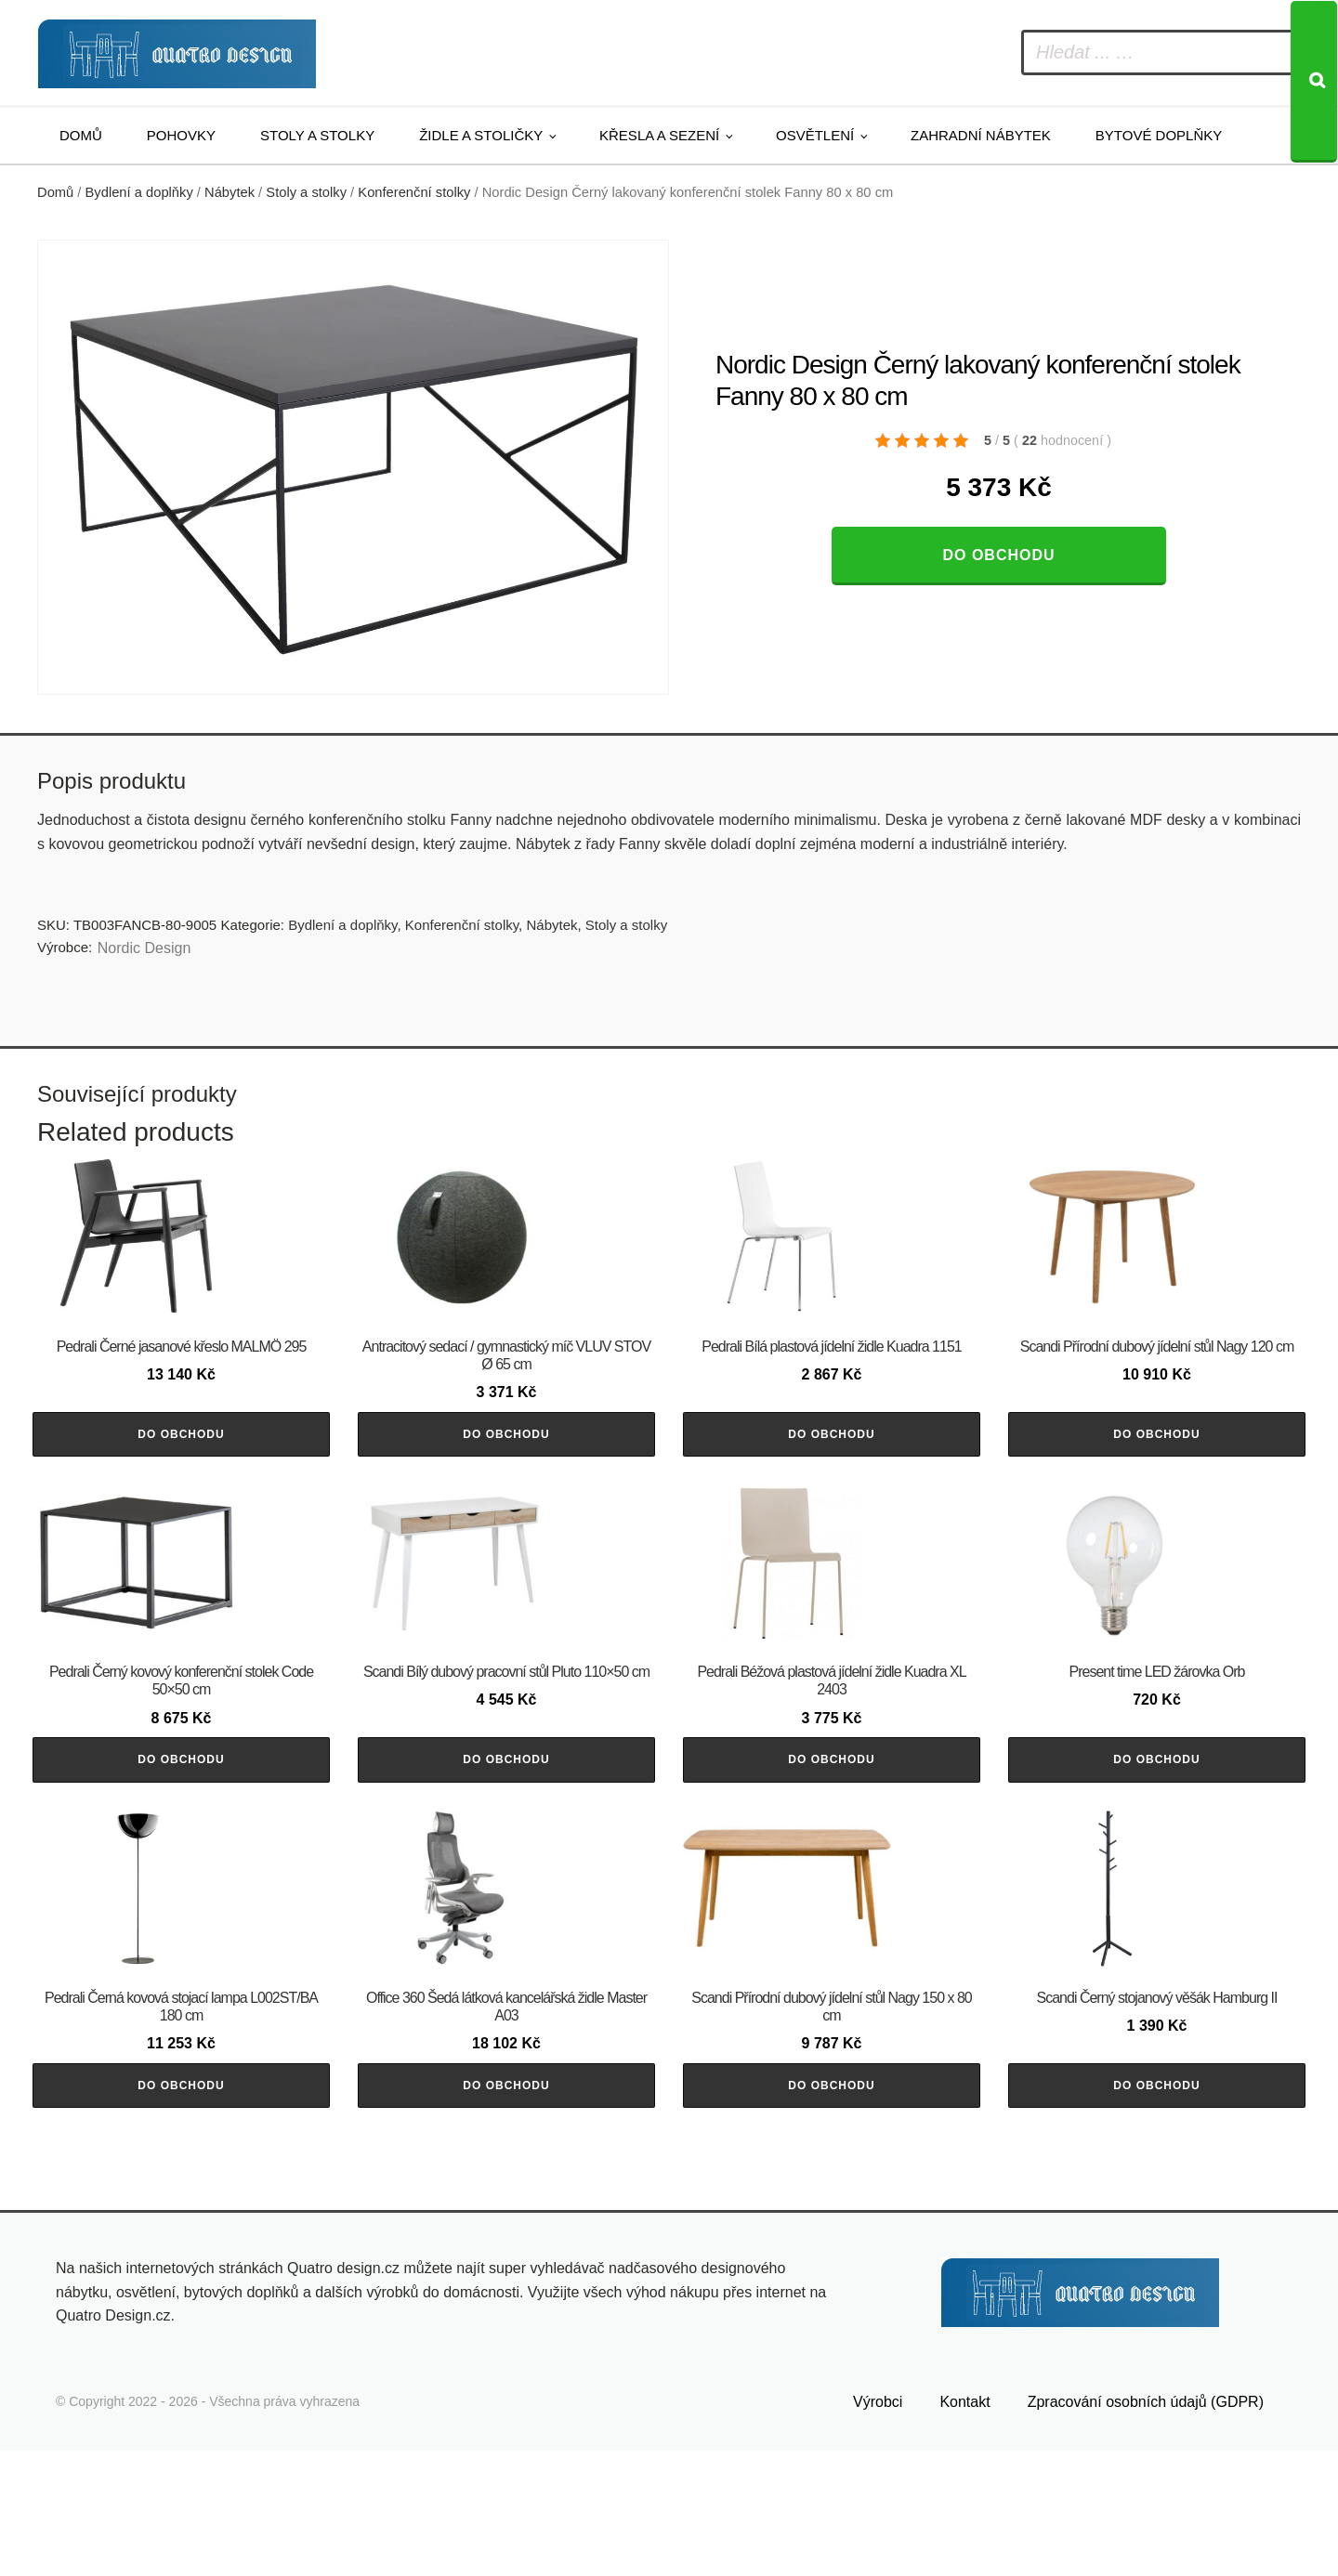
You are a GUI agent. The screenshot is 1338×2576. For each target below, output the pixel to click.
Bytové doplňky (1158, 135)
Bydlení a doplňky (139, 192)
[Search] (1314, 82)
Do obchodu (998, 555)
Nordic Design (144, 948)
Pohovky (181, 135)
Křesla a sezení (659, 135)
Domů (80, 135)
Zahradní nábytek (981, 135)
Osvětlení (815, 135)
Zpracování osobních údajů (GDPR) (1146, 2527)
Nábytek (229, 192)
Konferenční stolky (414, 192)
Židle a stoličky (481, 135)
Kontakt (964, 2527)
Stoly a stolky (317, 135)
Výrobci (877, 2527)
